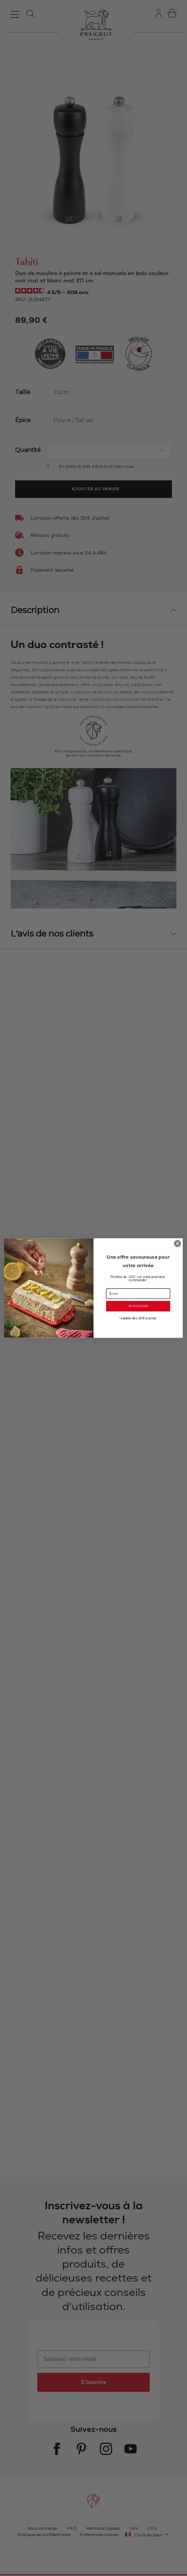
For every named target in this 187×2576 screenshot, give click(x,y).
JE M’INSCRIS (138, 1306)
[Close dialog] (177, 1243)
